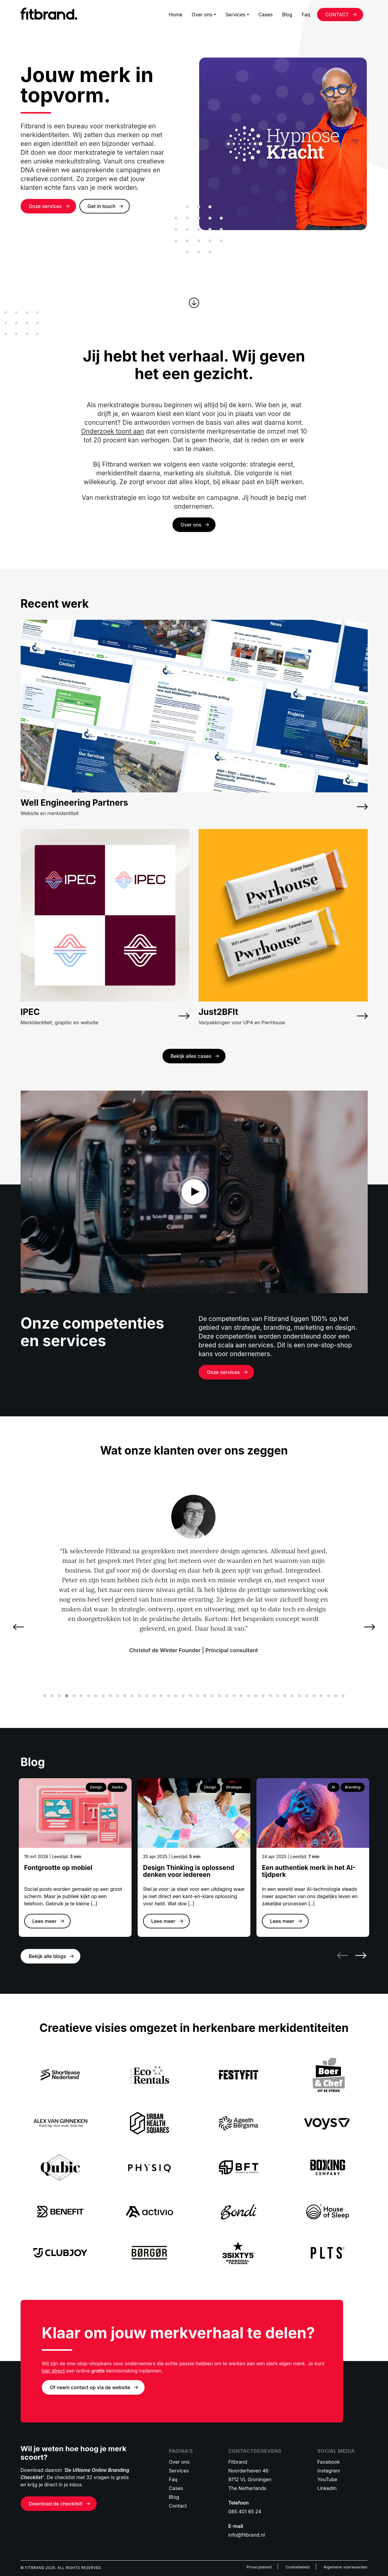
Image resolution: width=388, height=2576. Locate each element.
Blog (287, 15)
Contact (178, 2506)
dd (194, 1192)
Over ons (202, 15)
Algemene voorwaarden (345, 2567)
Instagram (328, 2471)
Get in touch (101, 206)
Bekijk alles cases (191, 1056)
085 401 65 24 (244, 2511)
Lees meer (44, 1921)
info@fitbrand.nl (246, 2535)
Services (236, 15)
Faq (306, 15)
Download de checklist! (56, 2504)
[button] (44, 1696)
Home (175, 15)
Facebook (328, 2462)
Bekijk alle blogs (47, 1956)
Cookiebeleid (298, 2567)
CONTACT (337, 15)
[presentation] (21, 1627)
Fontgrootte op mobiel (58, 1867)
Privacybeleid (259, 2567)
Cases (266, 15)
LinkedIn (327, 2488)
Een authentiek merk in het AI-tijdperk (309, 1871)
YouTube (327, 2479)
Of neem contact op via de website (90, 2387)
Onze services (45, 206)
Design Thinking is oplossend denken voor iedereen (188, 1871)
